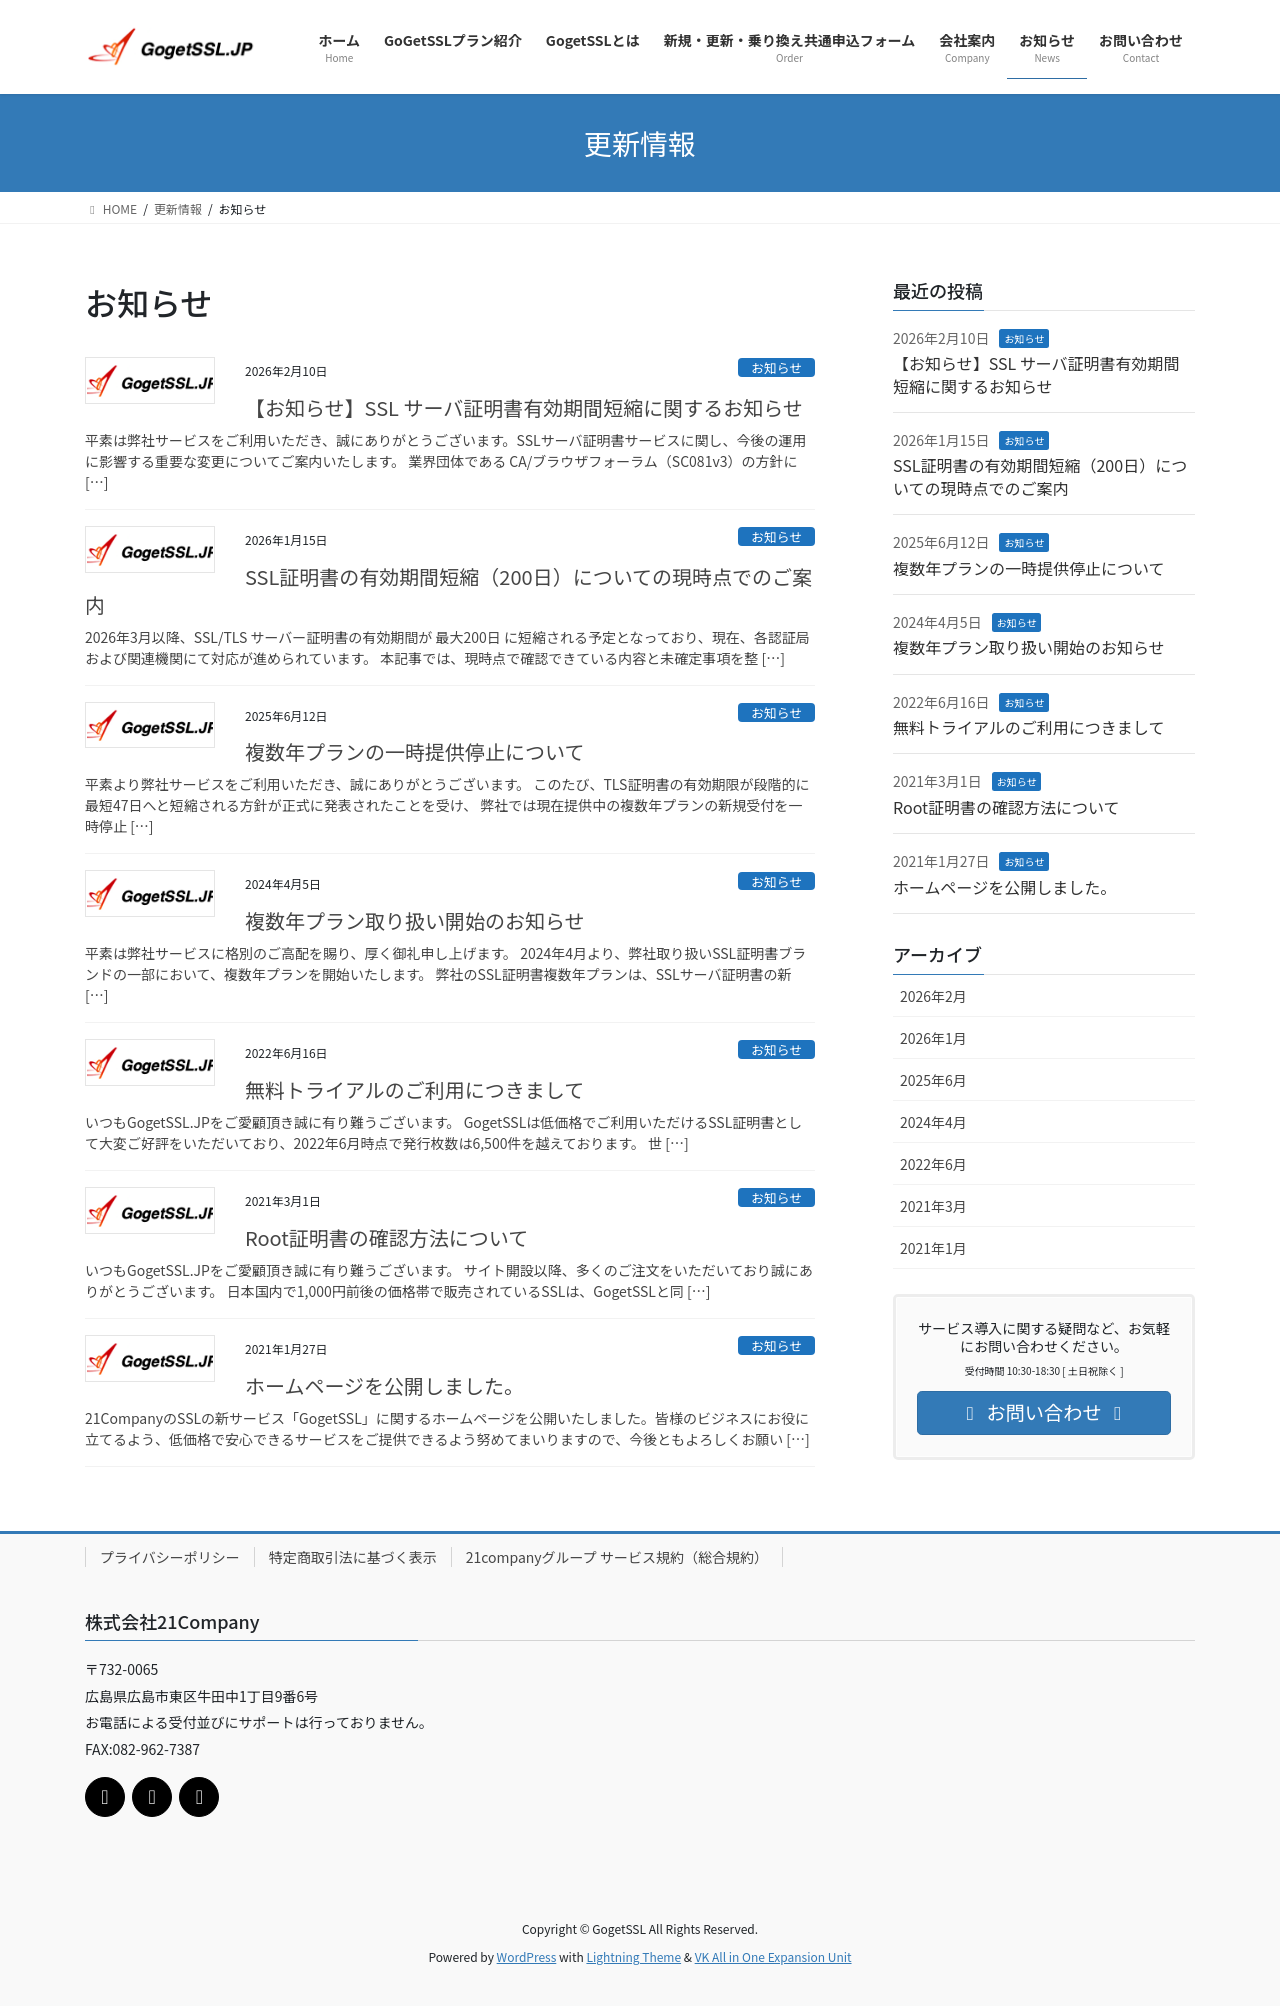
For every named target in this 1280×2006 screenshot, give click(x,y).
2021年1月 (933, 1248)
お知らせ (776, 367)
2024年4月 (933, 1122)
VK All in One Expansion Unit (773, 1956)
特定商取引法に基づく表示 (353, 1557)
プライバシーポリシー (170, 1557)
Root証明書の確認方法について (386, 1237)
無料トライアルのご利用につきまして (414, 1089)
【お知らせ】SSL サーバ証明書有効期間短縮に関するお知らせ (524, 407)
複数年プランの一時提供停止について (414, 751)
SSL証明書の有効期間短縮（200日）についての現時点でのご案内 (448, 590)
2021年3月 (933, 1206)
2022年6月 (933, 1164)
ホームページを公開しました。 (384, 1385)
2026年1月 (933, 1038)
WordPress (527, 1956)
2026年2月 (933, 996)
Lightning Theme (633, 1956)
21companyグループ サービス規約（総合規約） (617, 1557)
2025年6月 (933, 1080)
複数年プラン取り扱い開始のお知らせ (415, 920)
